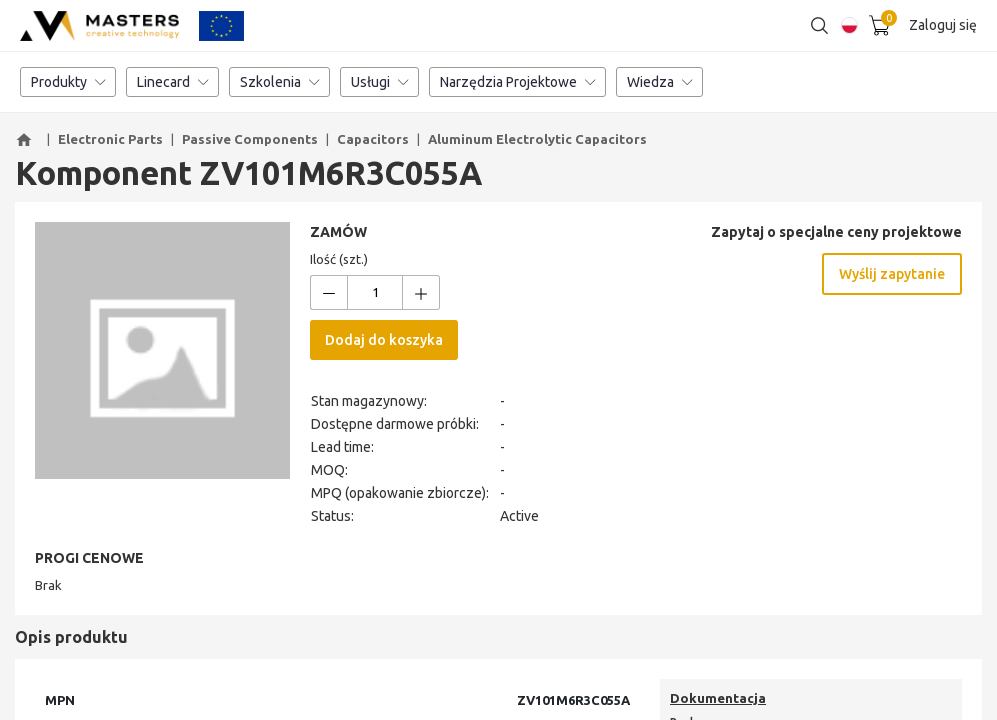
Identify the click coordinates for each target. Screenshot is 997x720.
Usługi (379, 85)
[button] (27, 143)
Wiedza (659, 85)
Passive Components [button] (250, 142)
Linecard (172, 85)
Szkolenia (279, 85)
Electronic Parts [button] (110, 142)
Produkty (68, 85)
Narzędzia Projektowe (517, 85)
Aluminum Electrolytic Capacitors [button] (537, 142)
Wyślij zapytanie (892, 277)
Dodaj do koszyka (384, 343)
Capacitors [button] (373, 142)
